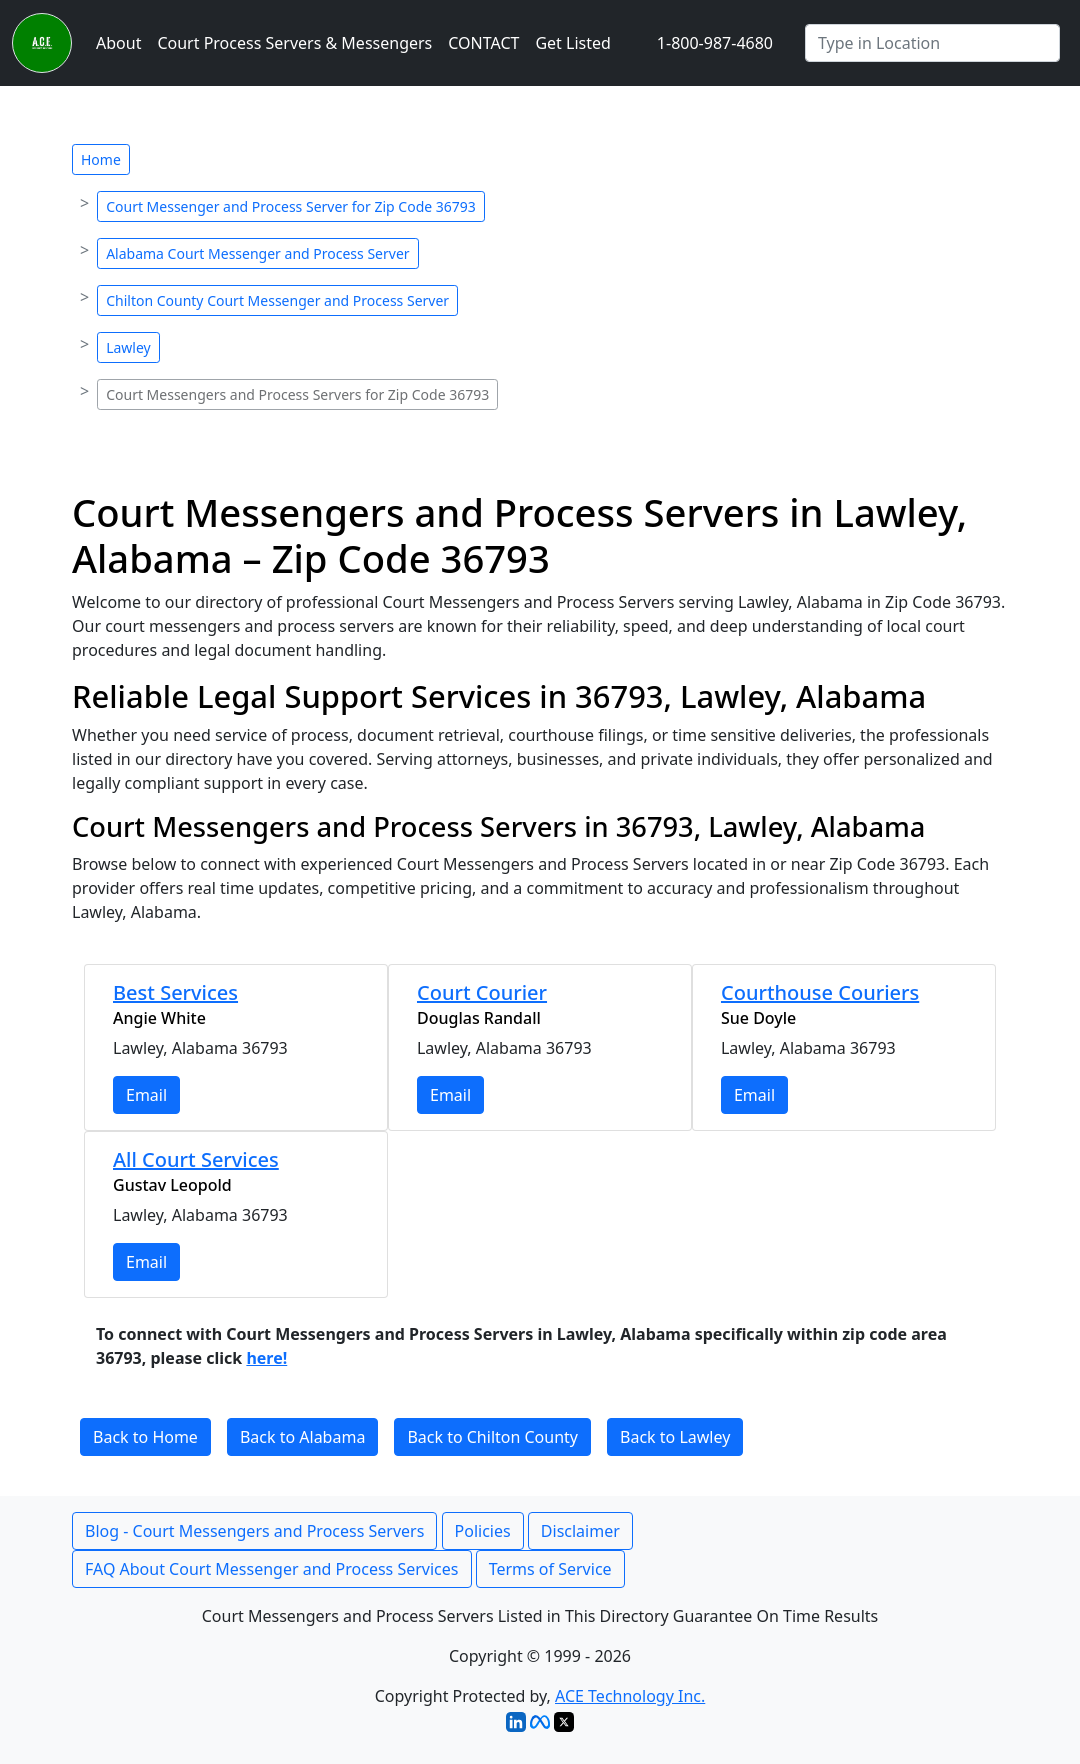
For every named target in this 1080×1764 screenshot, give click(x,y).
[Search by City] (932, 43)
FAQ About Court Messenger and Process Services (272, 1569)
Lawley (128, 347)
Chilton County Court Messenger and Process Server (277, 300)
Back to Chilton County (492, 1437)
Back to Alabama (302, 1437)
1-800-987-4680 (715, 43)
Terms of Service (550, 1569)
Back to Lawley (675, 1437)
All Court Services (196, 1159)
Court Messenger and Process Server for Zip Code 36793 (291, 206)
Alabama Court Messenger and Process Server (257, 253)
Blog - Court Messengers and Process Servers (254, 1531)
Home (101, 159)
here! (266, 1358)
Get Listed (572, 43)
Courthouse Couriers (820, 992)
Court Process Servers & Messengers (294, 43)
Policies (483, 1531)
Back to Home (145, 1437)
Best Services (175, 992)
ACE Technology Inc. (630, 1696)
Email (146, 1095)
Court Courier (482, 992)
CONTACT (483, 43)
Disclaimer (580, 1531)
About (118, 43)
